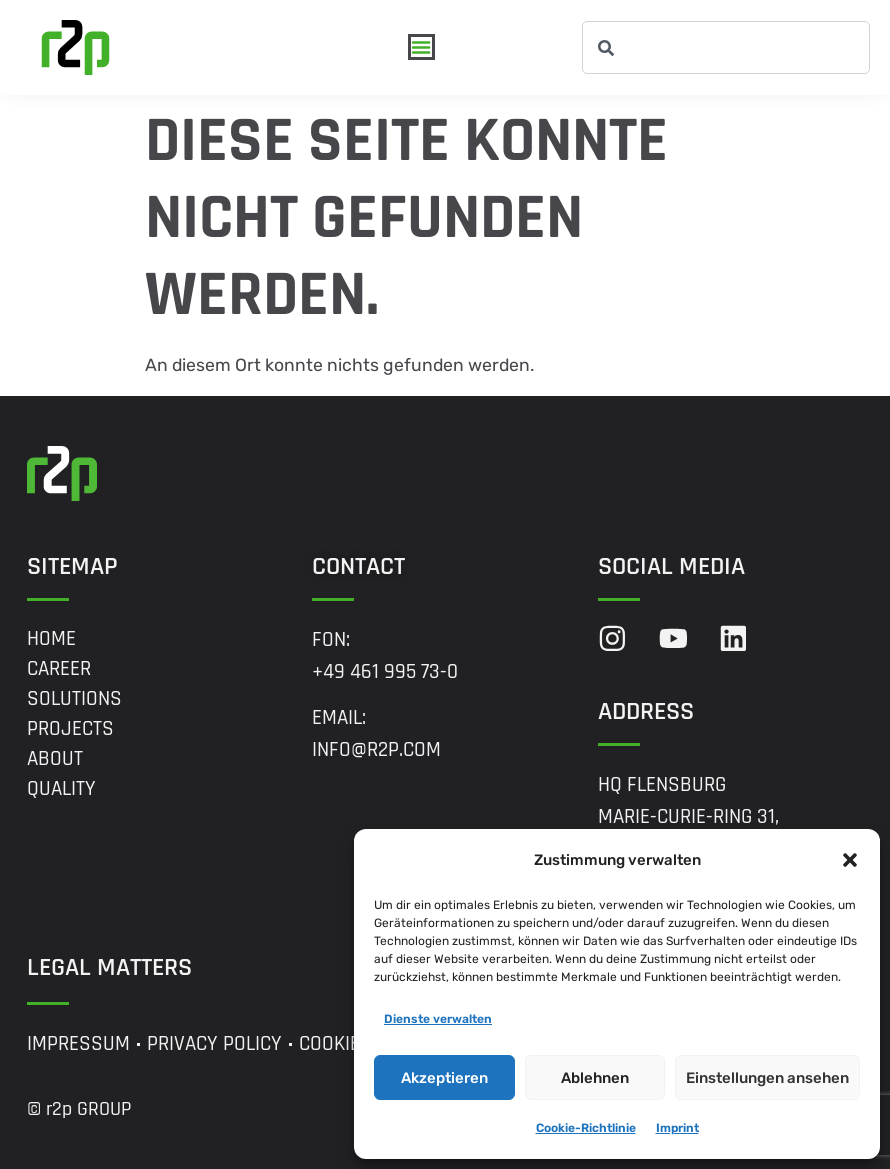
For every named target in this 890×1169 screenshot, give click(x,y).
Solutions (74, 699)
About (55, 759)
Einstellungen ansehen (767, 1078)
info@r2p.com (376, 750)
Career (59, 669)
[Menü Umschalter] (422, 48)
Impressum (78, 1044)
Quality (61, 789)
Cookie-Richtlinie (586, 1128)
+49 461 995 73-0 (385, 672)
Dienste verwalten (438, 1019)
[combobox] (726, 47)
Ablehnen (595, 1078)
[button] (850, 860)
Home (51, 639)
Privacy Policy (214, 1044)
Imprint (677, 1128)
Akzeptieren (444, 1078)
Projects (70, 729)
